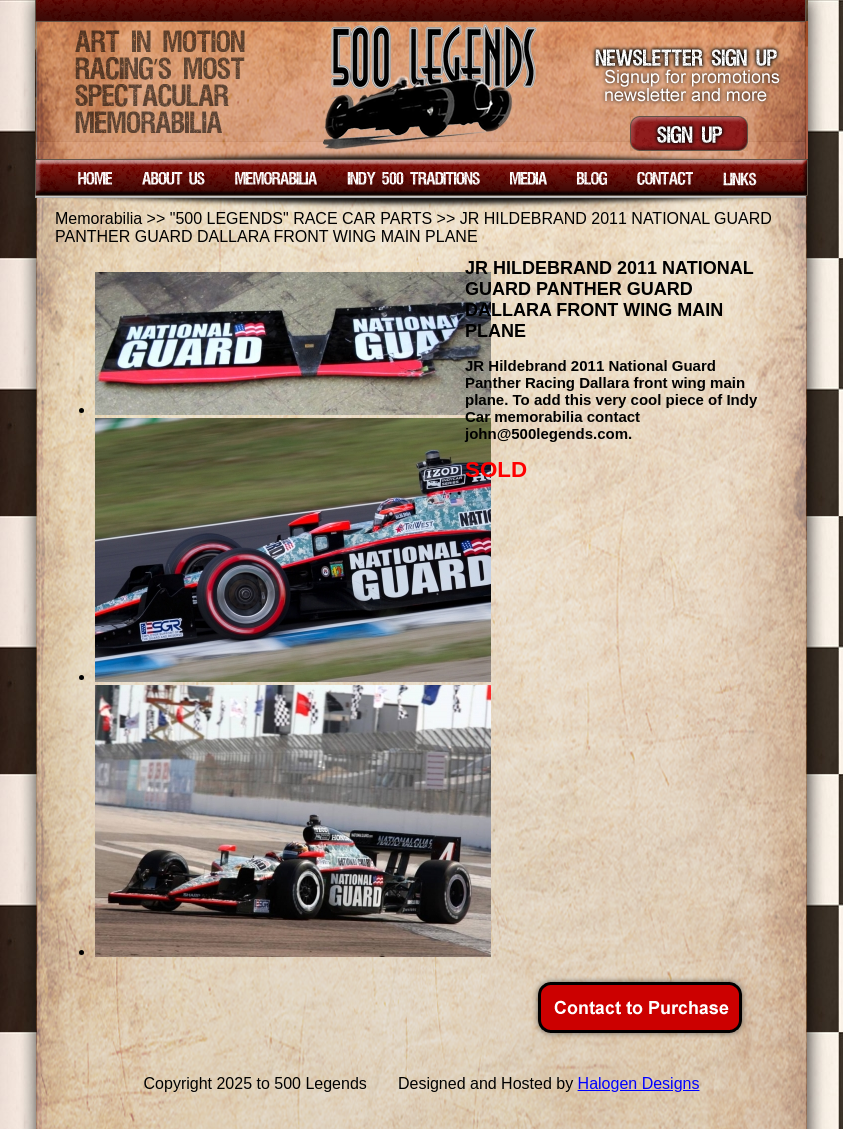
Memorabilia (98, 218)
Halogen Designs (639, 1083)
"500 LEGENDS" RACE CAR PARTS (301, 218)
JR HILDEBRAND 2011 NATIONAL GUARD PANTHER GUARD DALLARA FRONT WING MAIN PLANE (413, 227)
